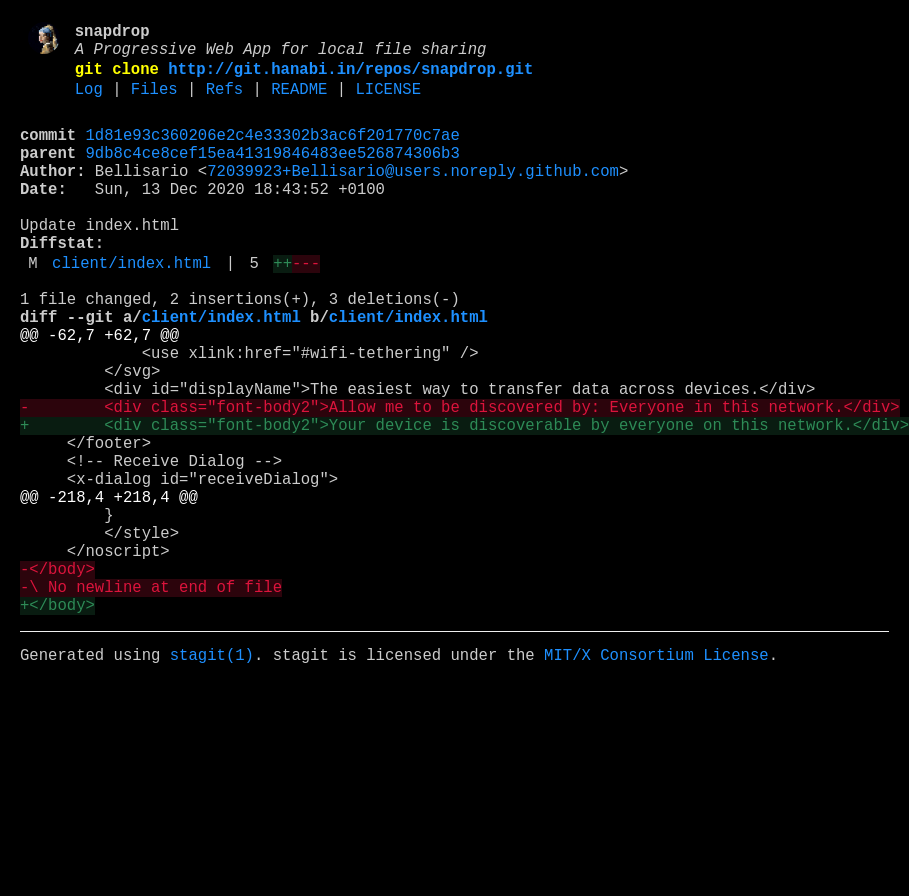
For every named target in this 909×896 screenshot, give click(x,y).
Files (154, 103)
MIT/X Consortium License (656, 777)
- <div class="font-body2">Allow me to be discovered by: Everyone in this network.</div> (460, 481)
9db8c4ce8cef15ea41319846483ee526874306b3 (273, 175)
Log (89, 103)
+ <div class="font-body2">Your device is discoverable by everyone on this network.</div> (464, 503)
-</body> (57, 679)
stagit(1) (212, 777)
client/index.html (131, 309)
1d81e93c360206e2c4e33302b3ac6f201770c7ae (273, 153)
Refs (224, 103)
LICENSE (388, 103)
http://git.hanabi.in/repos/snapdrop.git (350, 79)
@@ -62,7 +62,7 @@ (99, 393)
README (299, 103)
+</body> (57, 723)
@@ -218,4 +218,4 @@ (109, 591)
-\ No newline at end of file (151, 701)
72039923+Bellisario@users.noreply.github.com (413, 197)
